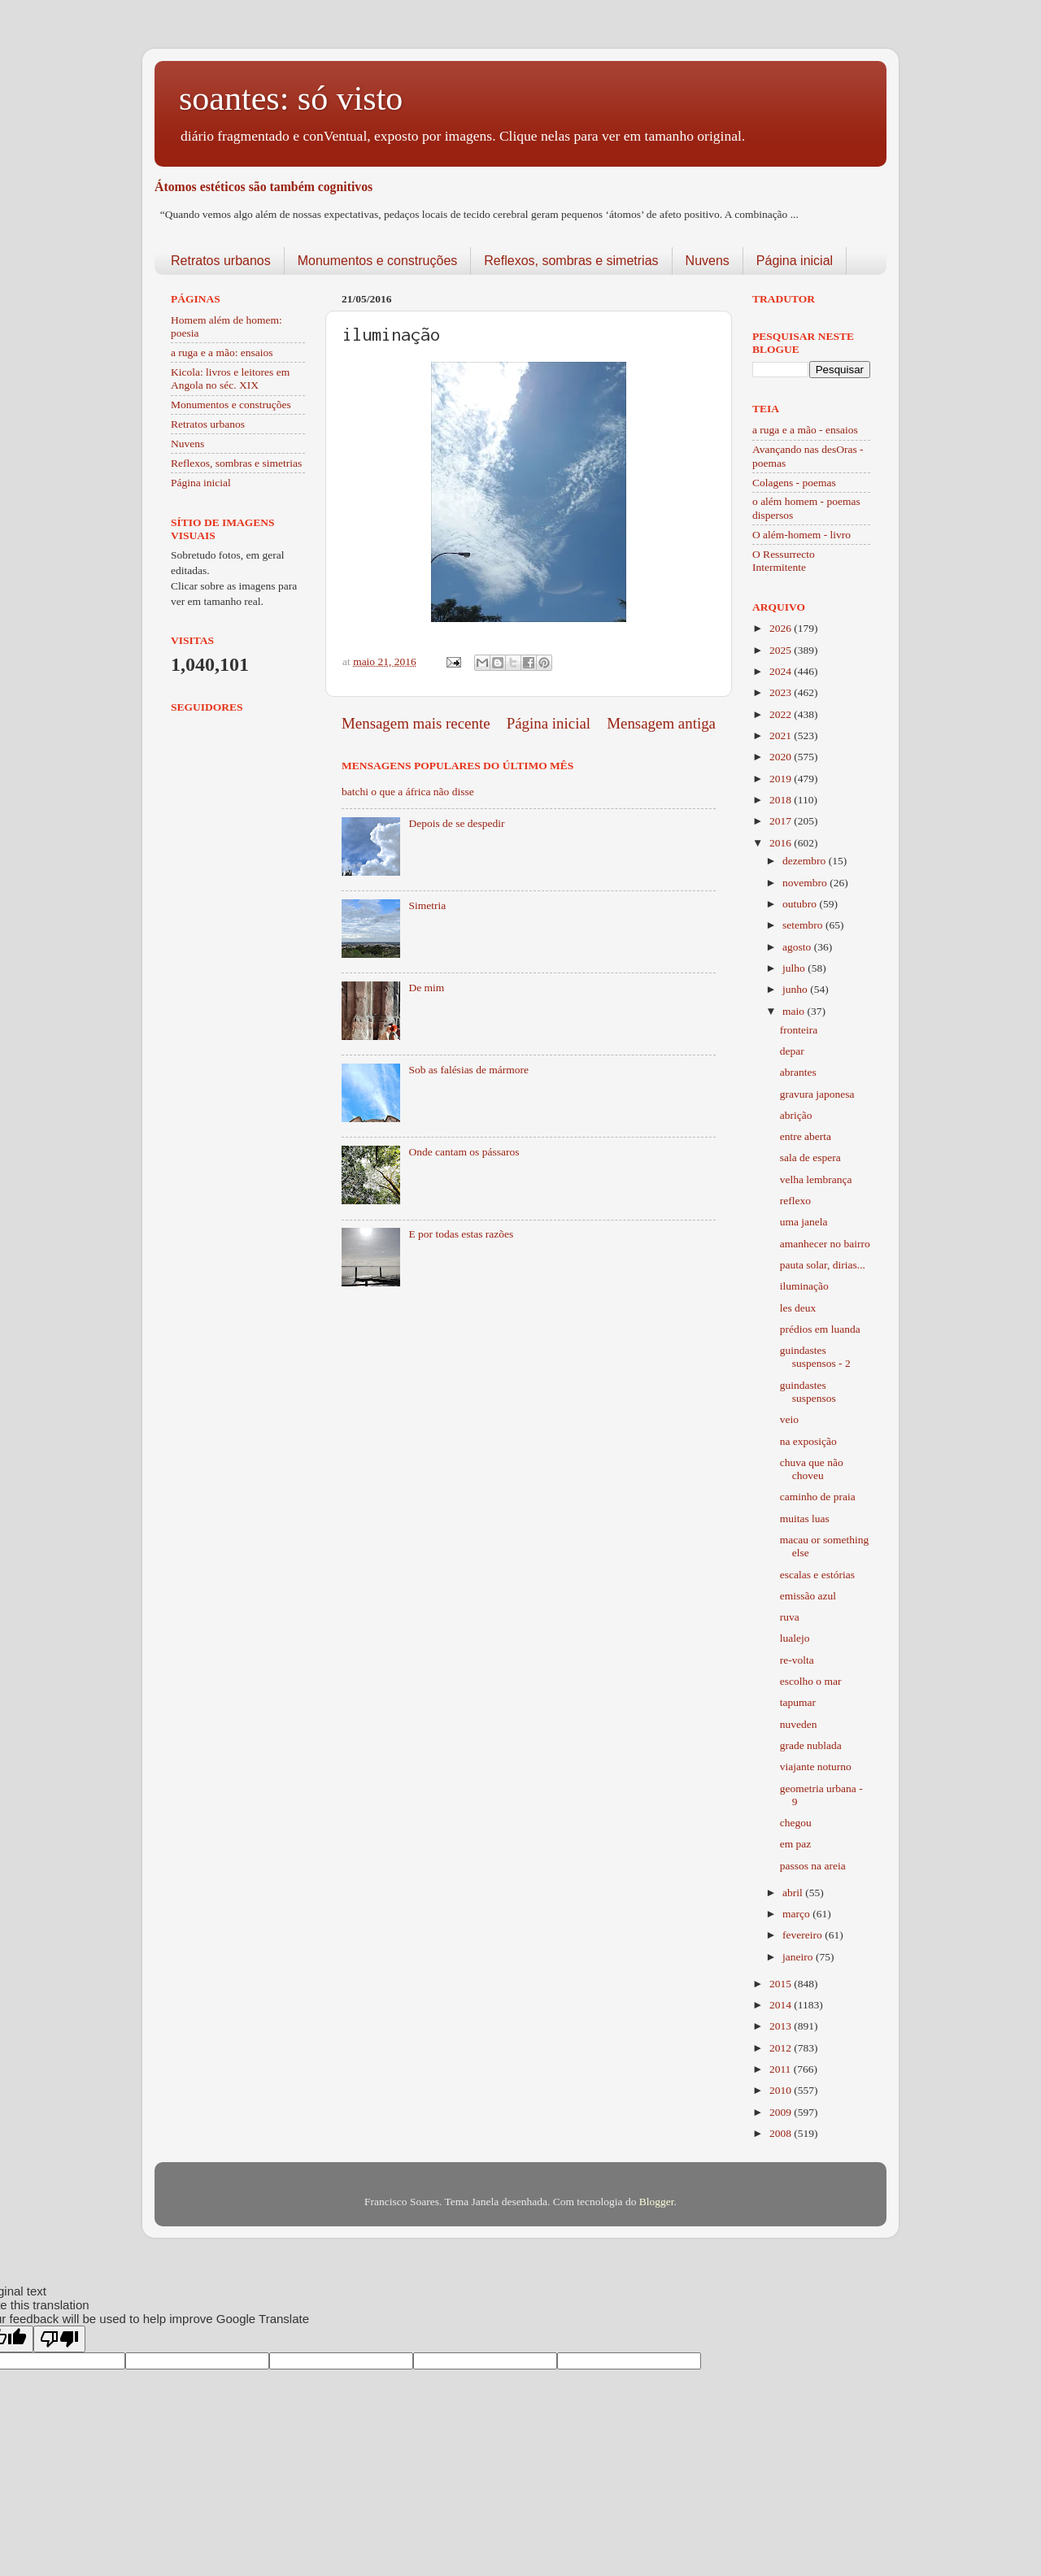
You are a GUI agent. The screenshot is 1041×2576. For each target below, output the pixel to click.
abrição (796, 1115)
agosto (798, 947)
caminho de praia (818, 1496)
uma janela (804, 1222)
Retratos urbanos (221, 261)
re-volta (797, 1660)
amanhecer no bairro (825, 1244)
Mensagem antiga (661, 723)
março (797, 1914)
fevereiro (803, 1935)
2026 (781, 628)
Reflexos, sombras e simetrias (571, 261)
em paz (796, 1844)
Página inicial (794, 261)
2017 (781, 821)
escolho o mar (811, 1681)
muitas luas (805, 1518)
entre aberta (805, 1136)
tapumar (798, 1702)
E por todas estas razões (460, 1234)
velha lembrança (816, 1179)
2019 (781, 778)
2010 (781, 2090)
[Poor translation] (59, 2339)
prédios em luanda (820, 1329)
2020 (781, 757)
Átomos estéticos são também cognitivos (263, 187)
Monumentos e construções (378, 261)
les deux (798, 1308)
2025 (781, 650)
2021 (781, 735)
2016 (781, 843)
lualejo (795, 1638)
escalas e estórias (817, 1575)
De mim (426, 987)
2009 (781, 2112)
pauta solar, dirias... (822, 1265)
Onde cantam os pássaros (463, 1152)
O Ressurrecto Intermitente (783, 560)
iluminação (804, 1286)
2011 (781, 2069)
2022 (781, 714)
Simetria (427, 905)
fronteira (798, 1030)
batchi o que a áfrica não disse (408, 791)
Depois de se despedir (456, 823)
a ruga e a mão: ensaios (222, 352)
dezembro (805, 861)
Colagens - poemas (794, 482)
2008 (781, 2133)
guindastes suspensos (808, 1391)
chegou (796, 1823)
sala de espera (810, 1157)
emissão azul (808, 1596)
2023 (781, 692)
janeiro (799, 1957)
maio (794, 1011)
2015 (781, 1984)
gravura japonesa (817, 1094)
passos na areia (813, 1866)
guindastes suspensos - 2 (815, 1356)
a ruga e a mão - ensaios (805, 430)
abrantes (798, 1072)
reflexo (795, 1200)
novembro (806, 883)
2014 (781, 2005)
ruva (789, 1617)
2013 (781, 2026)
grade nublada (811, 1745)
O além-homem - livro (801, 535)
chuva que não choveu (811, 1469)
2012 (781, 2048)
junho (796, 989)
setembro (803, 925)
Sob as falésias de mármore (468, 1070)
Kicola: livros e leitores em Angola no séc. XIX (230, 378)
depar (792, 1051)
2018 (781, 800)
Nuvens (708, 261)
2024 (781, 671)
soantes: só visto (291, 98)
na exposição (808, 1441)
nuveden (798, 1724)
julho (795, 968)
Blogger (656, 2201)
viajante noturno (816, 1766)
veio (789, 1419)
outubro (800, 904)
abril (793, 1892)
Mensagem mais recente (416, 723)
